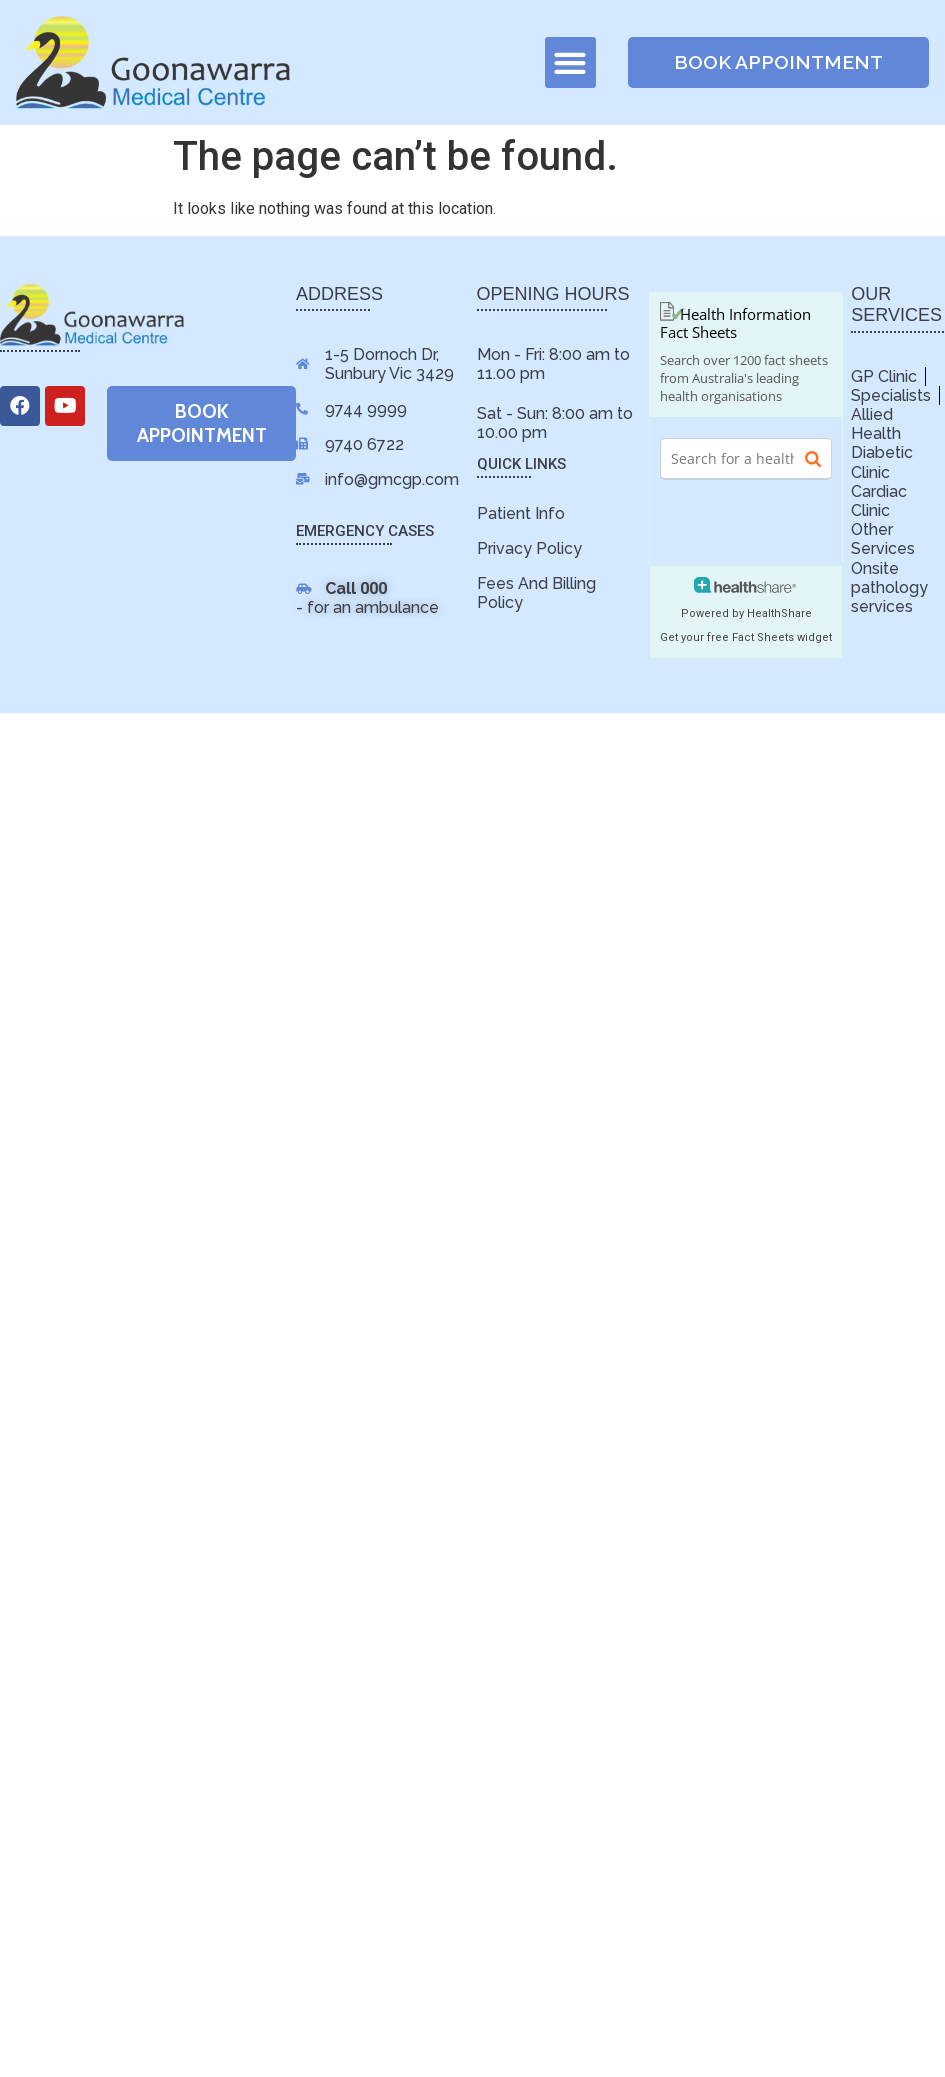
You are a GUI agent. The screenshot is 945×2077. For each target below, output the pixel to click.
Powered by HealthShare (746, 613)
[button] (570, 62)
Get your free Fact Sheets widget (746, 637)
